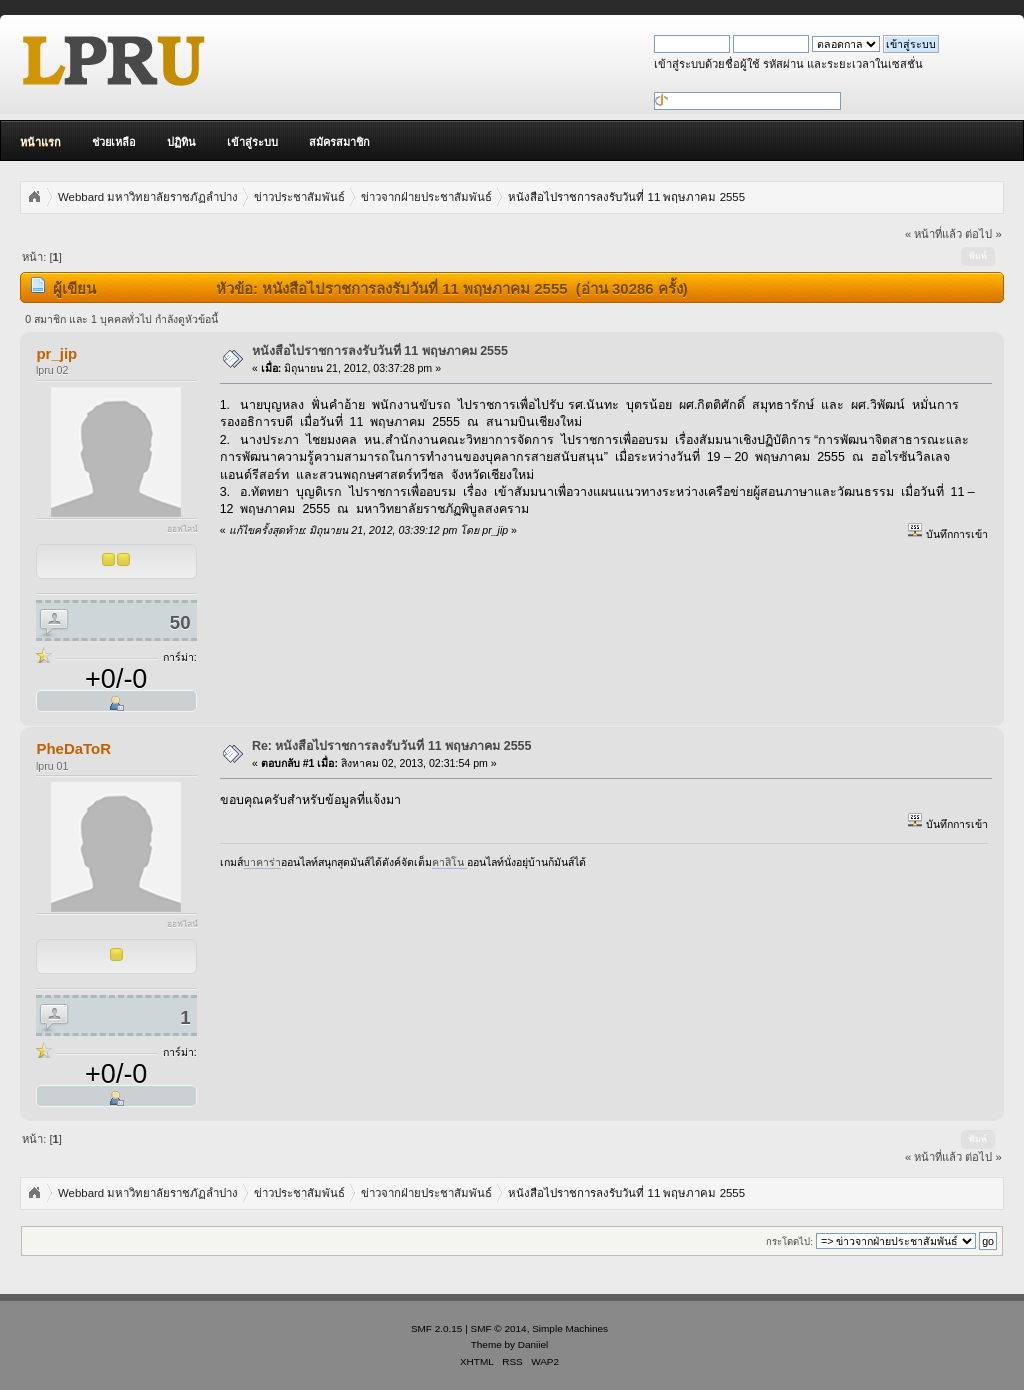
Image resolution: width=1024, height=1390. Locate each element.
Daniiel (533, 1344)
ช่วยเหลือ (114, 142)
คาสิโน (449, 862)
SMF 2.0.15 (437, 1328)
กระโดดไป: (789, 1241)
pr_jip (56, 353)
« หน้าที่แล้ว (933, 234)
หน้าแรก (40, 142)
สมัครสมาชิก (339, 142)
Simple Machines (570, 1328)
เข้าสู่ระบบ (252, 142)
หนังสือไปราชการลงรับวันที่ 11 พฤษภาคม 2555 (380, 351)
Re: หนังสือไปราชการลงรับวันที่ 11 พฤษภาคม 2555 (392, 746)
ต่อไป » (983, 234)
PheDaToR (73, 748)
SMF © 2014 (499, 1328)
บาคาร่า (262, 862)
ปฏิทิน (181, 142)
